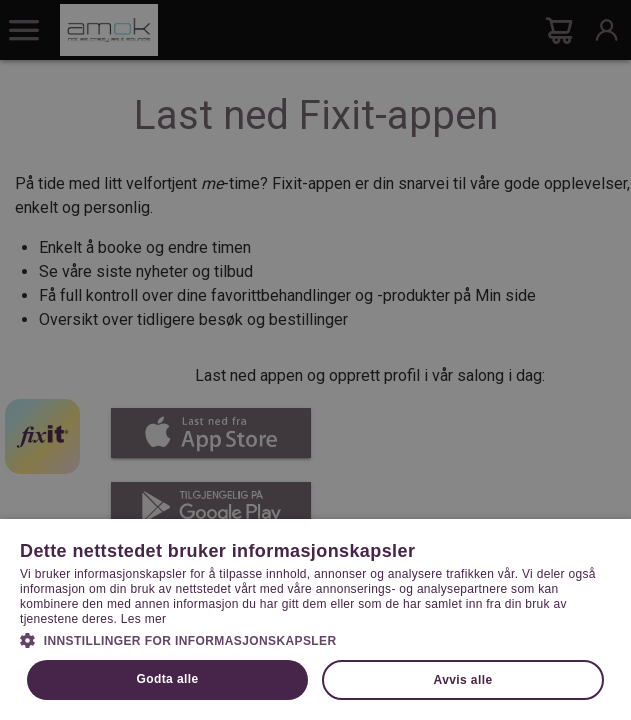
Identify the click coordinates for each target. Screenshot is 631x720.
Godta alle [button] (168, 679)
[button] (315, 639)
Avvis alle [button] (463, 680)
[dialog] (315, 360)
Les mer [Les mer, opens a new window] (143, 619)
